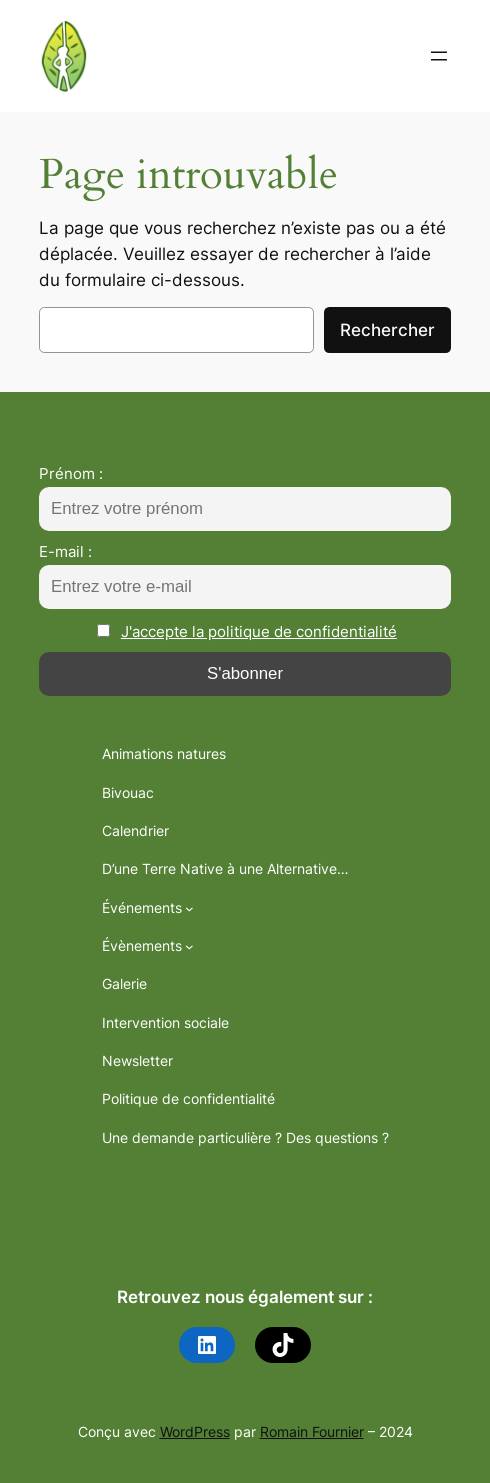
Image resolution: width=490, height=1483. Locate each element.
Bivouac (128, 792)
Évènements (142, 945)
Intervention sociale (165, 1022)
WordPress (195, 1431)
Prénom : (71, 473)
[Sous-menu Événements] (189, 908)
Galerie (124, 983)
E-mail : (65, 551)
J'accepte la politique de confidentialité (259, 631)
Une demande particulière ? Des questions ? (245, 1137)
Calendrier (135, 830)
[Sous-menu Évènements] (189, 946)
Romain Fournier (312, 1431)
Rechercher (387, 330)
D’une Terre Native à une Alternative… (225, 868)
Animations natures (164, 753)
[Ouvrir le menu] (439, 56)
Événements (142, 907)
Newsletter (137, 1060)
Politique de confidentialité (188, 1098)
